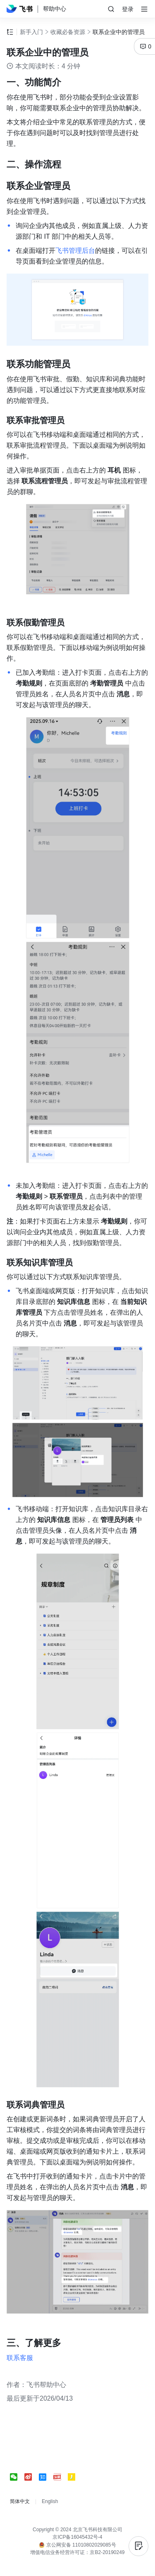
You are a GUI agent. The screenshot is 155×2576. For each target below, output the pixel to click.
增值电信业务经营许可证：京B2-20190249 (77, 2552)
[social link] (17, 2477)
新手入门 (31, 32)
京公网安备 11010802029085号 (77, 2545)
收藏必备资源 (67, 32)
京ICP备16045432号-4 (77, 2537)
